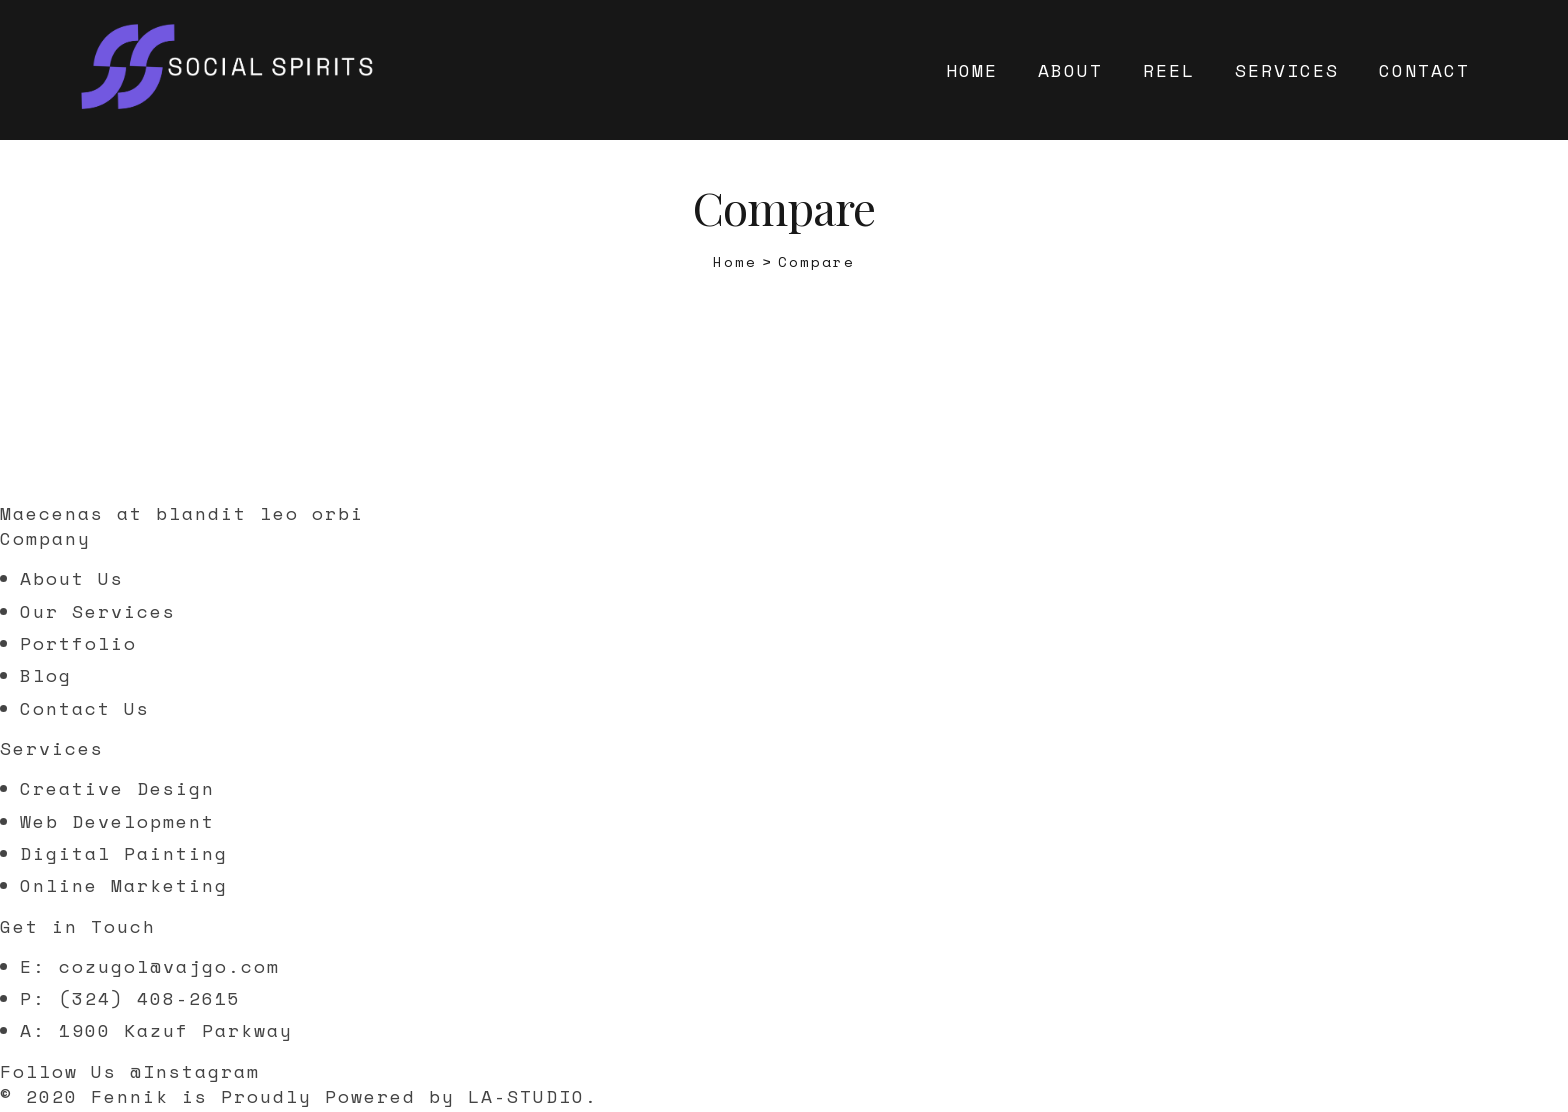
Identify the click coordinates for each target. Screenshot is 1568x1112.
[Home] (735, 261)
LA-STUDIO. (533, 1096)
